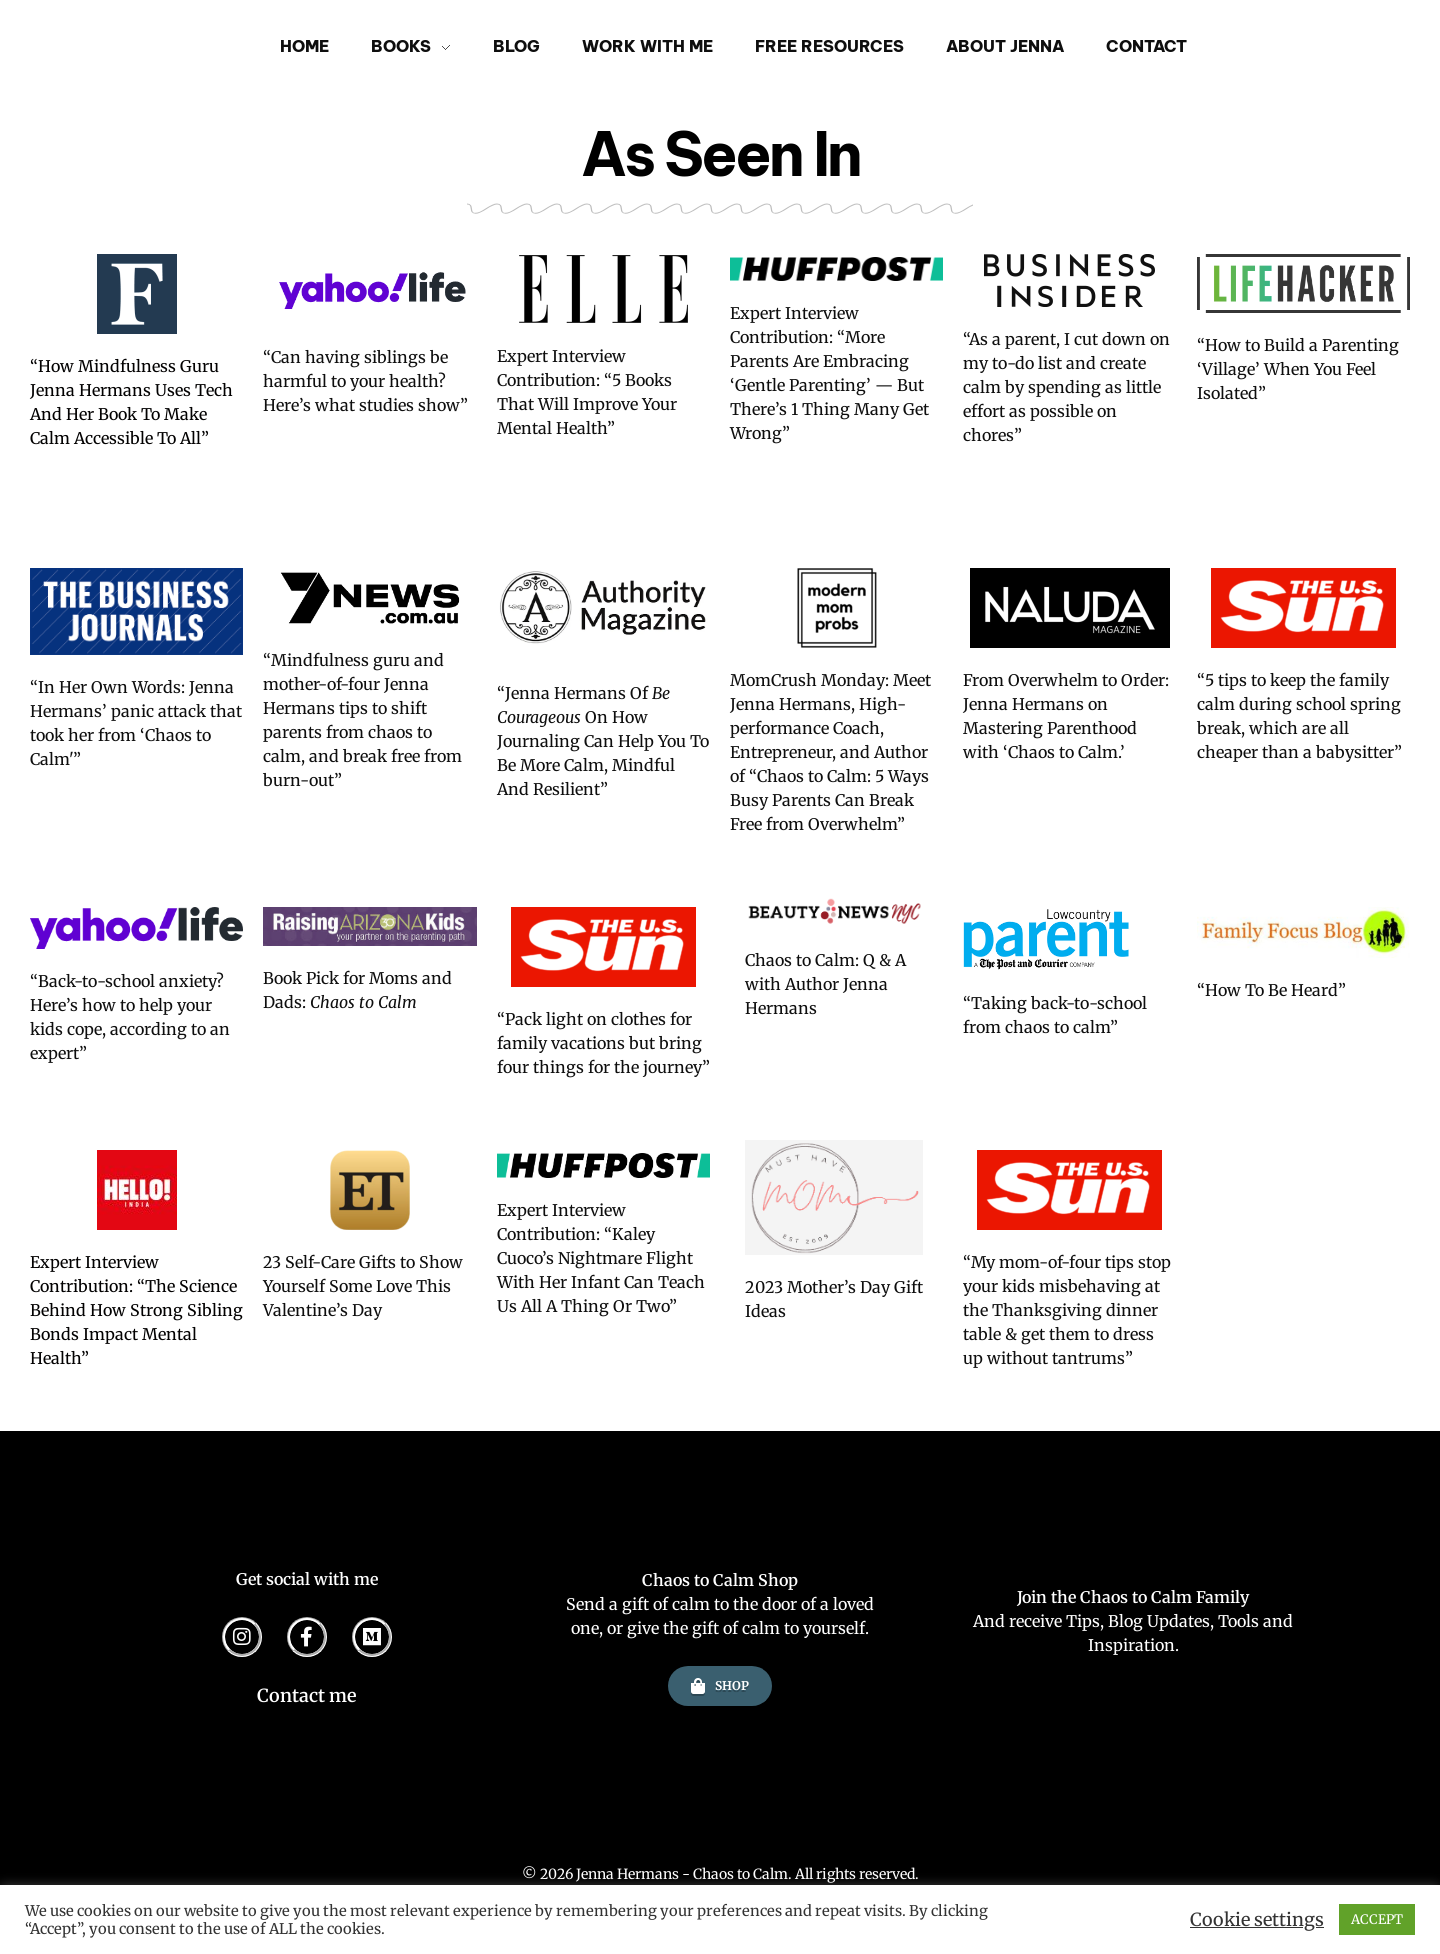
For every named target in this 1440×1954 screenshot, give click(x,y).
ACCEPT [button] (1377, 1919)
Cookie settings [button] (1257, 1920)
